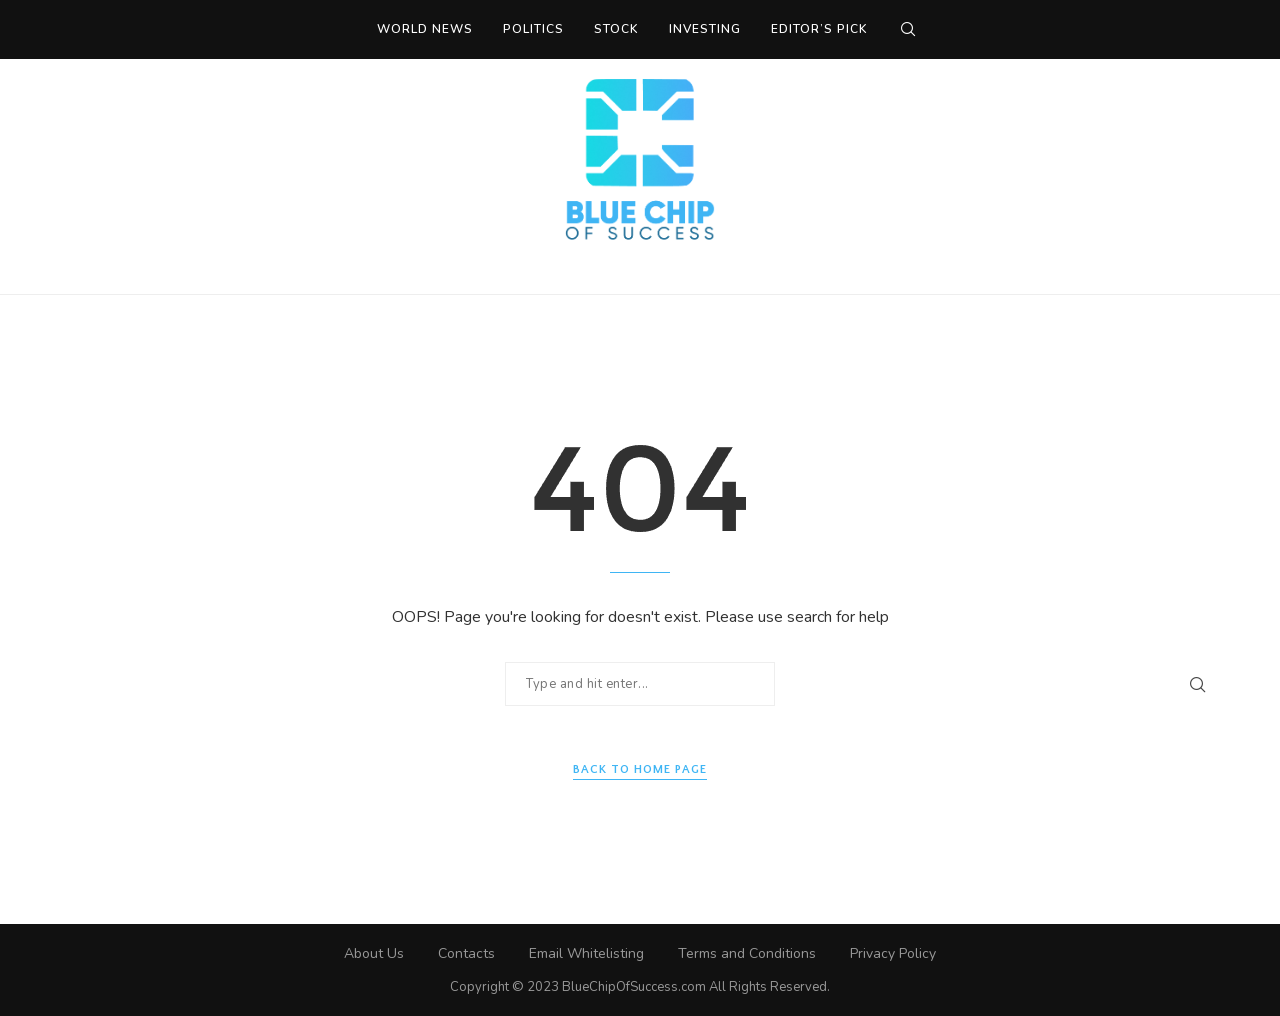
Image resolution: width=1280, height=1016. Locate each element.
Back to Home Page (640, 769)
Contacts (466, 953)
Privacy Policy (893, 953)
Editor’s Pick (819, 29)
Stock (616, 29)
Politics (533, 29)
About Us (374, 953)
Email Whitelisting (586, 953)
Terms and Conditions (747, 953)
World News (425, 29)
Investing (705, 29)
